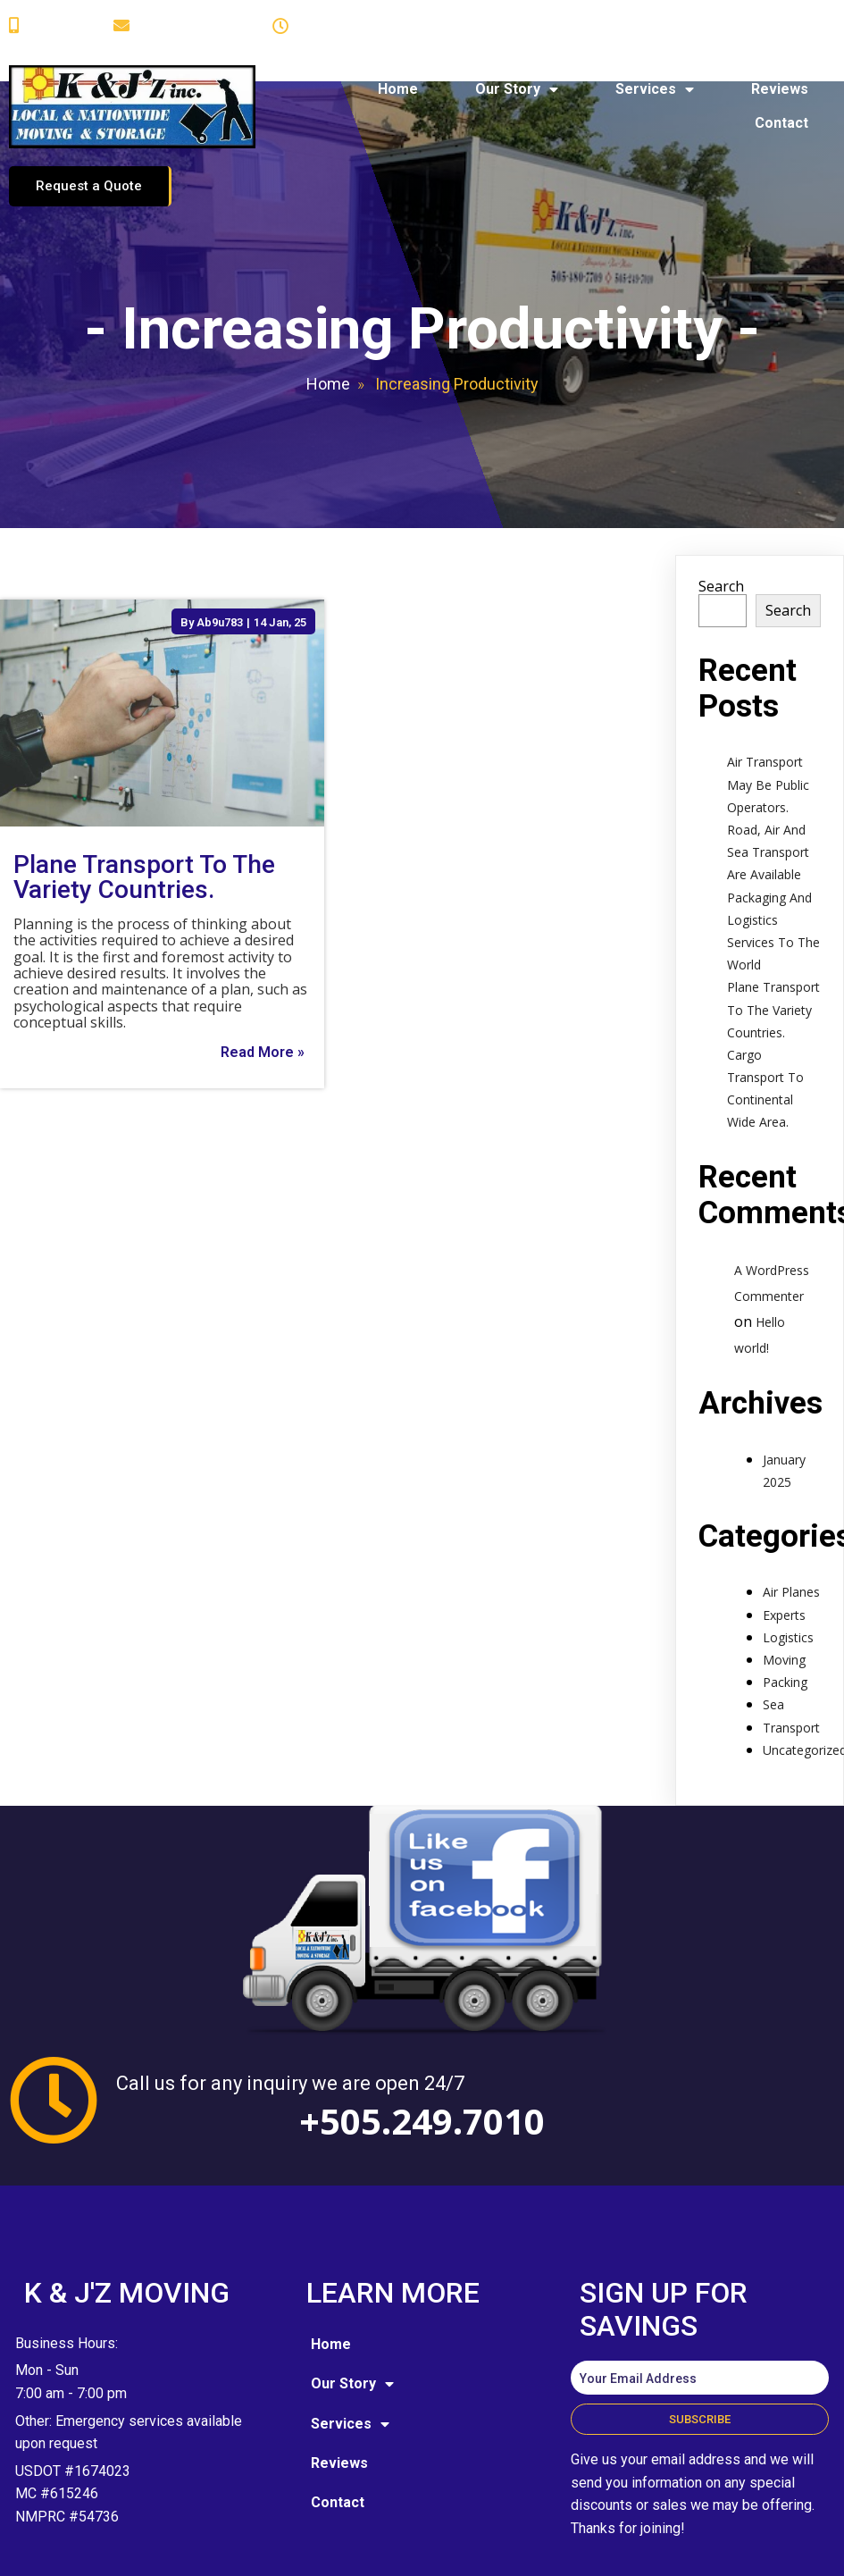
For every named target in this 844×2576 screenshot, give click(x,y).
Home (328, 312)
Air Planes (791, 1520)
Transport (791, 1655)
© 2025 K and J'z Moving (114, 2485)
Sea (773, 1632)
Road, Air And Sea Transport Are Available (768, 779)
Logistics (788, 1565)
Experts (784, 1542)
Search (721, 514)
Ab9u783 (219, 550)
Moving (784, 1587)
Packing (785, 1610)
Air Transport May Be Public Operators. (768, 712)
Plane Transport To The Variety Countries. (773, 938)
